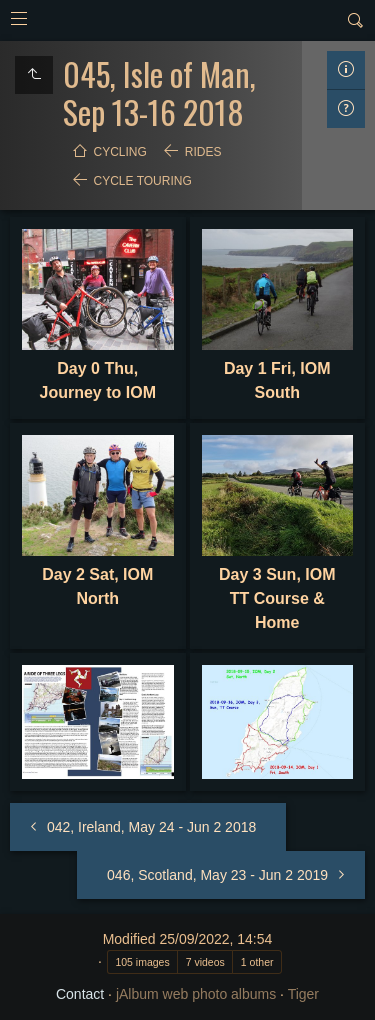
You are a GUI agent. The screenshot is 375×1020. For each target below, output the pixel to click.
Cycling (120, 152)
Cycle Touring (143, 181)
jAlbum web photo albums (196, 994)
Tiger (303, 994)
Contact (80, 994)
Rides (203, 152)
